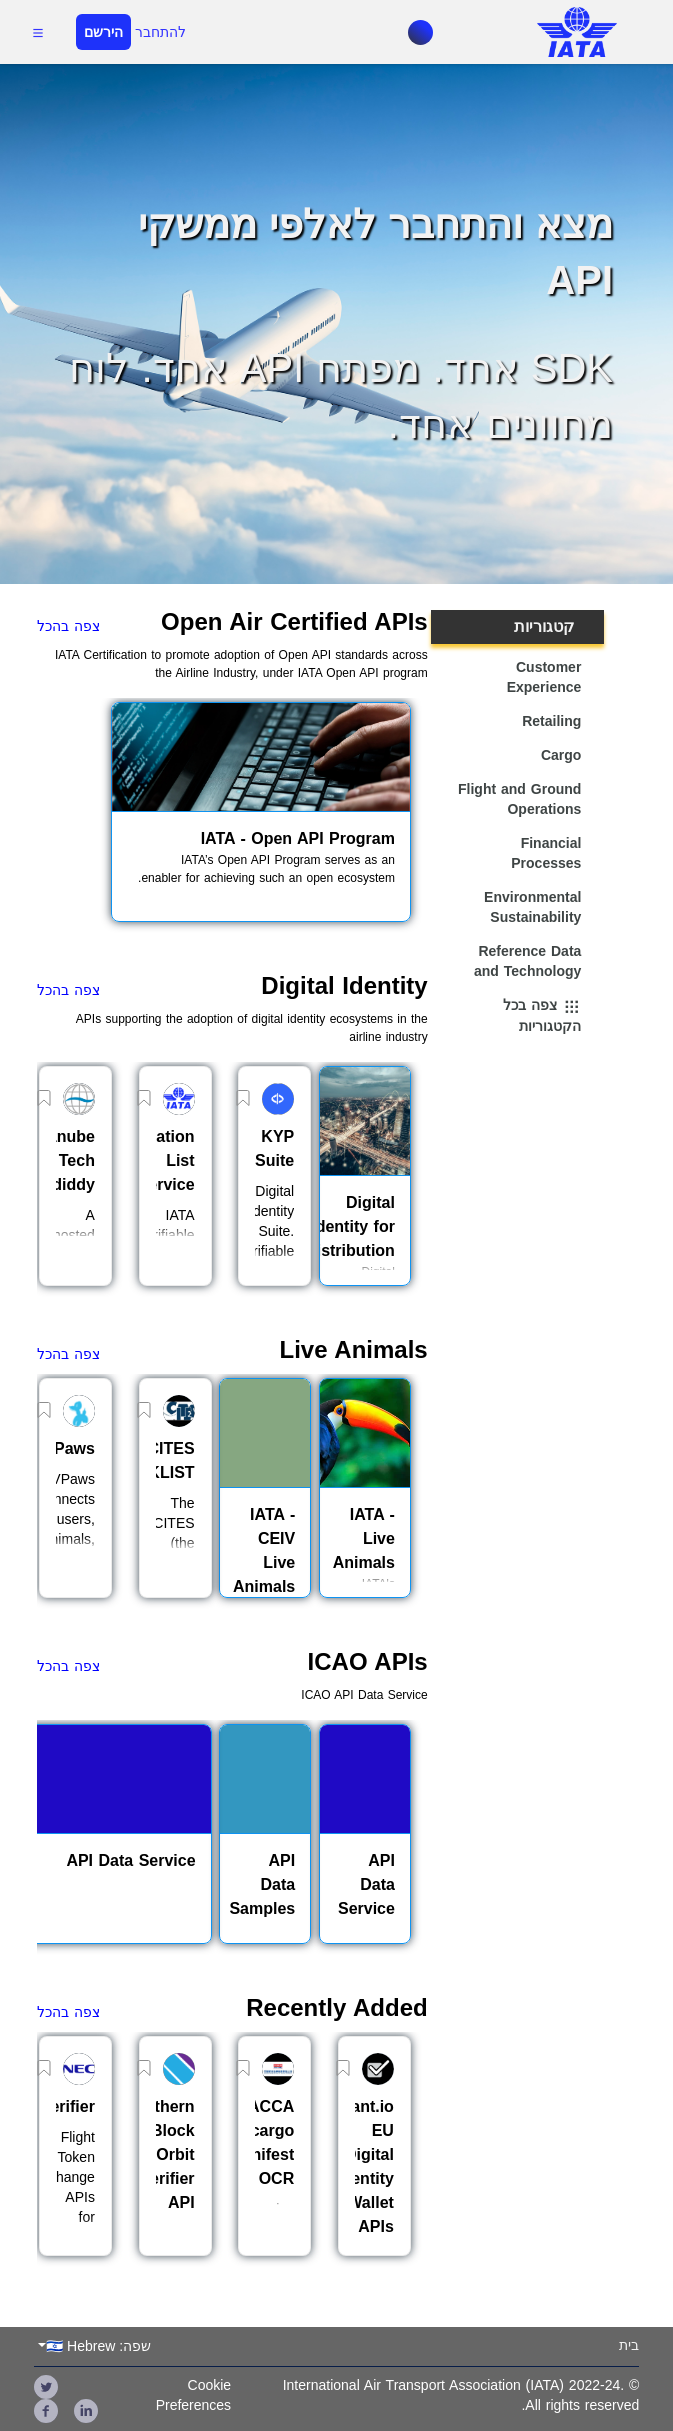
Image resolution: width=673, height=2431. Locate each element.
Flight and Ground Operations (519, 799)
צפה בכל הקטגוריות (542, 1016)
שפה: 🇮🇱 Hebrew (98, 2346)
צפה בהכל (68, 626)
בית (629, 2345)
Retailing (551, 721)
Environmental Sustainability (532, 907)
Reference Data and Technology (527, 961)
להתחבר (160, 32)
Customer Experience (544, 677)
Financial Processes (546, 853)
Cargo (561, 755)
